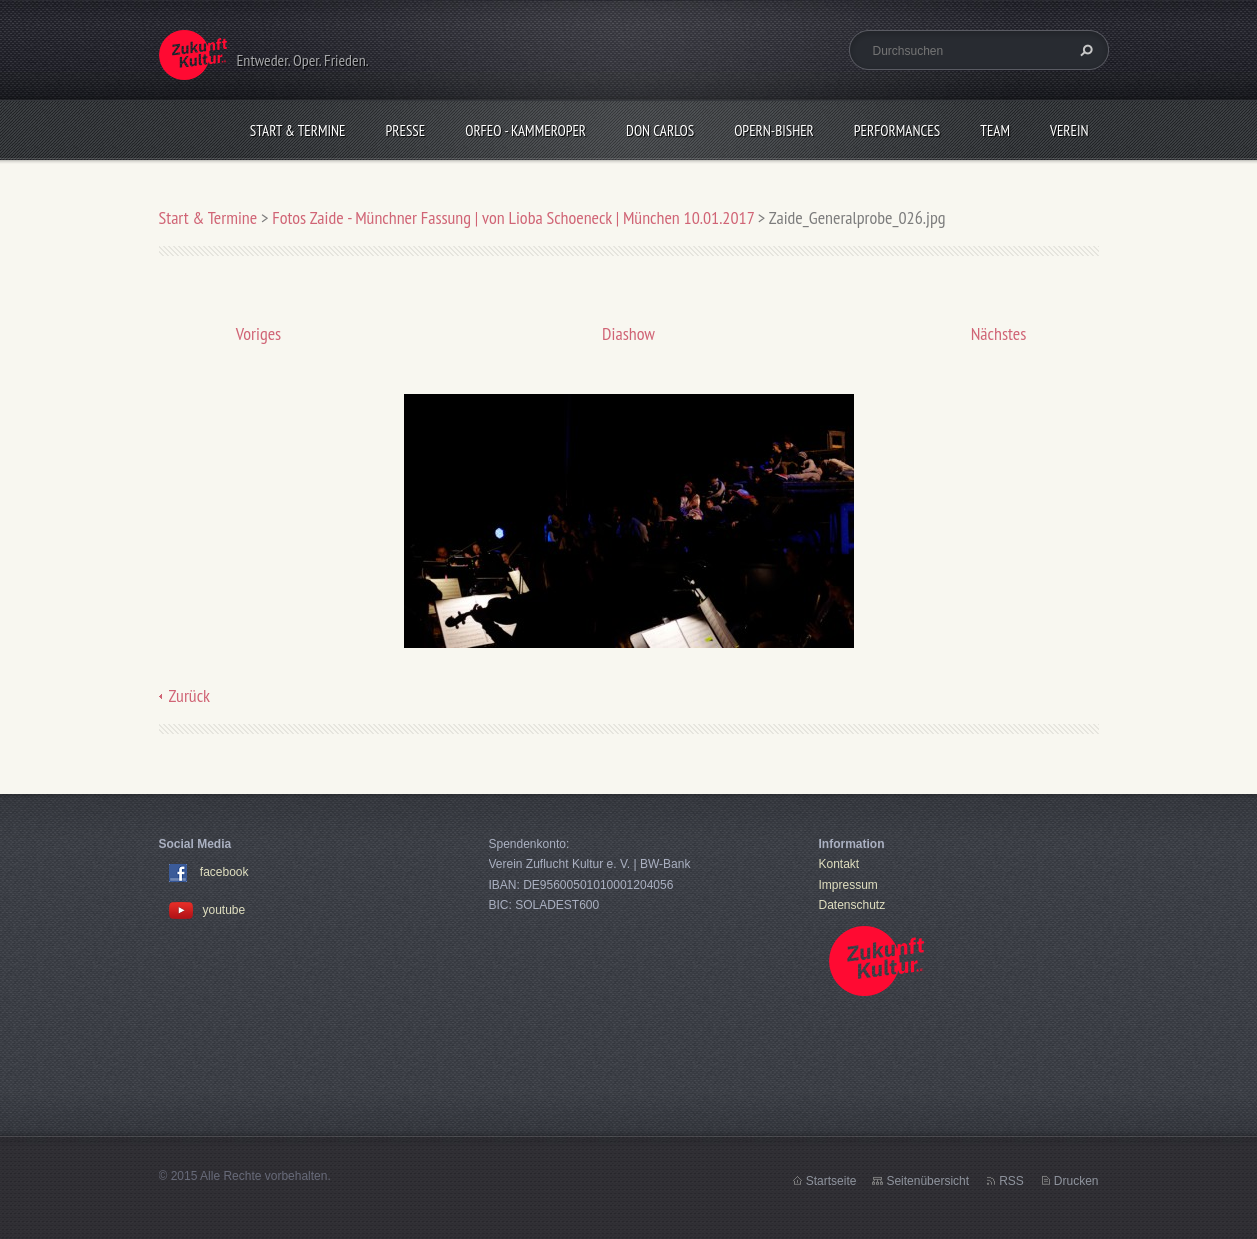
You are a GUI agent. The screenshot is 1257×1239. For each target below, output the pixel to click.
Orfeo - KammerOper (525, 130)
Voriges (258, 333)
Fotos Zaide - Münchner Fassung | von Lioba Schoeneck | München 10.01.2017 (515, 217)
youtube (207, 910)
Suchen (1084, 50)
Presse (406, 130)
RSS (1011, 1181)
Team (995, 130)
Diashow (628, 333)
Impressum (848, 885)
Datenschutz (852, 905)
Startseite (831, 1181)
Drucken (1076, 1181)
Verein (1069, 130)
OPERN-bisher (774, 130)
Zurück (190, 695)
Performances (897, 130)
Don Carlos (660, 130)
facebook (224, 873)
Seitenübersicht (927, 1181)
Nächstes (999, 333)
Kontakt (839, 864)
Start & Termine (298, 130)
